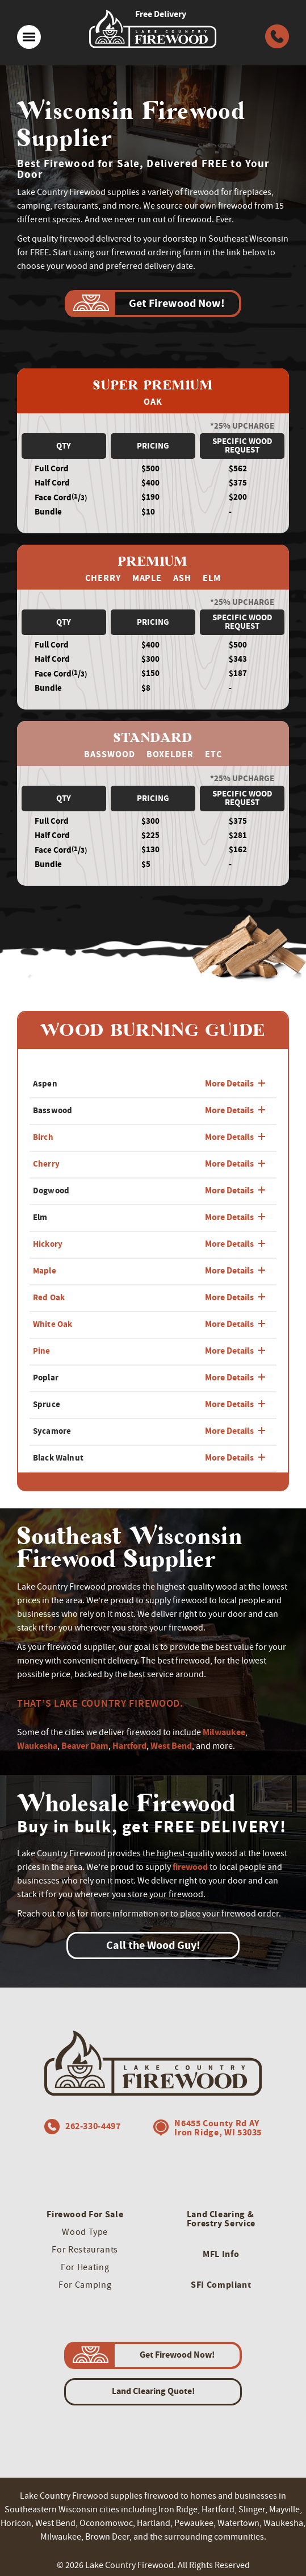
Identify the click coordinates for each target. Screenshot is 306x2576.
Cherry (46, 1163)
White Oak (52, 1324)
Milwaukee (224, 1732)
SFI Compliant (221, 2285)
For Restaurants (85, 2249)
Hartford (129, 1746)
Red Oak (49, 1297)
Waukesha (37, 1746)
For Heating (85, 2267)
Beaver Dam (84, 1746)
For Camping (84, 2285)
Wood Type (85, 2232)
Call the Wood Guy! (153, 1945)
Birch (43, 1137)
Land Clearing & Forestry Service (221, 2218)
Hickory (47, 1244)
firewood (190, 1867)
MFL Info (221, 2254)
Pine (42, 1351)
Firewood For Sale (85, 2214)
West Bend (171, 1746)
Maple (44, 1270)
